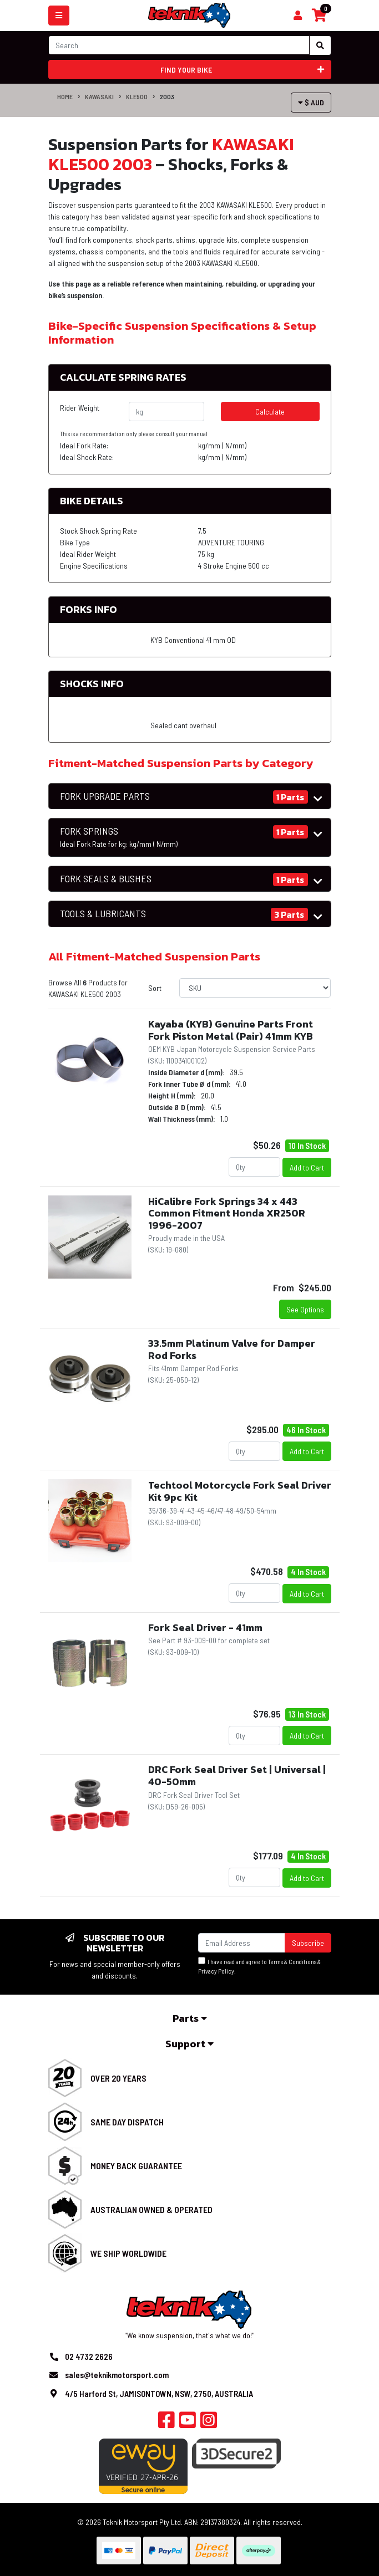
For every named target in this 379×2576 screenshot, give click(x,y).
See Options (305, 1309)
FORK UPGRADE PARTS (105, 796)
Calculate (270, 411)
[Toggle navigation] (58, 15)
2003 (167, 96)
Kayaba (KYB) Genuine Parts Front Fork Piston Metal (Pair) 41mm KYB (230, 1030)
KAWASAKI (99, 96)
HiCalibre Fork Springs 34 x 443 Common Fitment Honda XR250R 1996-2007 (226, 1213)
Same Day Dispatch (127, 2122)
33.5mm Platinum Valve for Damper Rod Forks (231, 1349)
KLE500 (137, 96)
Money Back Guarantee (136, 2165)
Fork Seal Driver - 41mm (205, 1627)
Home (65, 96)
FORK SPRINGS (119, 837)
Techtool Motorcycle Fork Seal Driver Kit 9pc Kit (239, 1491)
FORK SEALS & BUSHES (105, 879)
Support (189, 2043)
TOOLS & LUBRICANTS (103, 913)
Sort (154, 988)
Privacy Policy (216, 1971)
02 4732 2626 (89, 2357)
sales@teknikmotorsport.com (117, 2375)
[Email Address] (241, 1943)
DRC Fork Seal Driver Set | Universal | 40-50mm (237, 1775)
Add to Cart (307, 1167)
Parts (190, 2018)
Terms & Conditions (292, 1961)
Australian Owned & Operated (151, 2209)
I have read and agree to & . (259, 1966)
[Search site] (320, 45)
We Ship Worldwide (128, 2253)
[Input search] (179, 45)
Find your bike (242, 69)
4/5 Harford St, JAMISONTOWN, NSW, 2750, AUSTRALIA (159, 2394)
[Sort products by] (255, 988)
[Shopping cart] (298, 15)
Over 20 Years (118, 2078)
